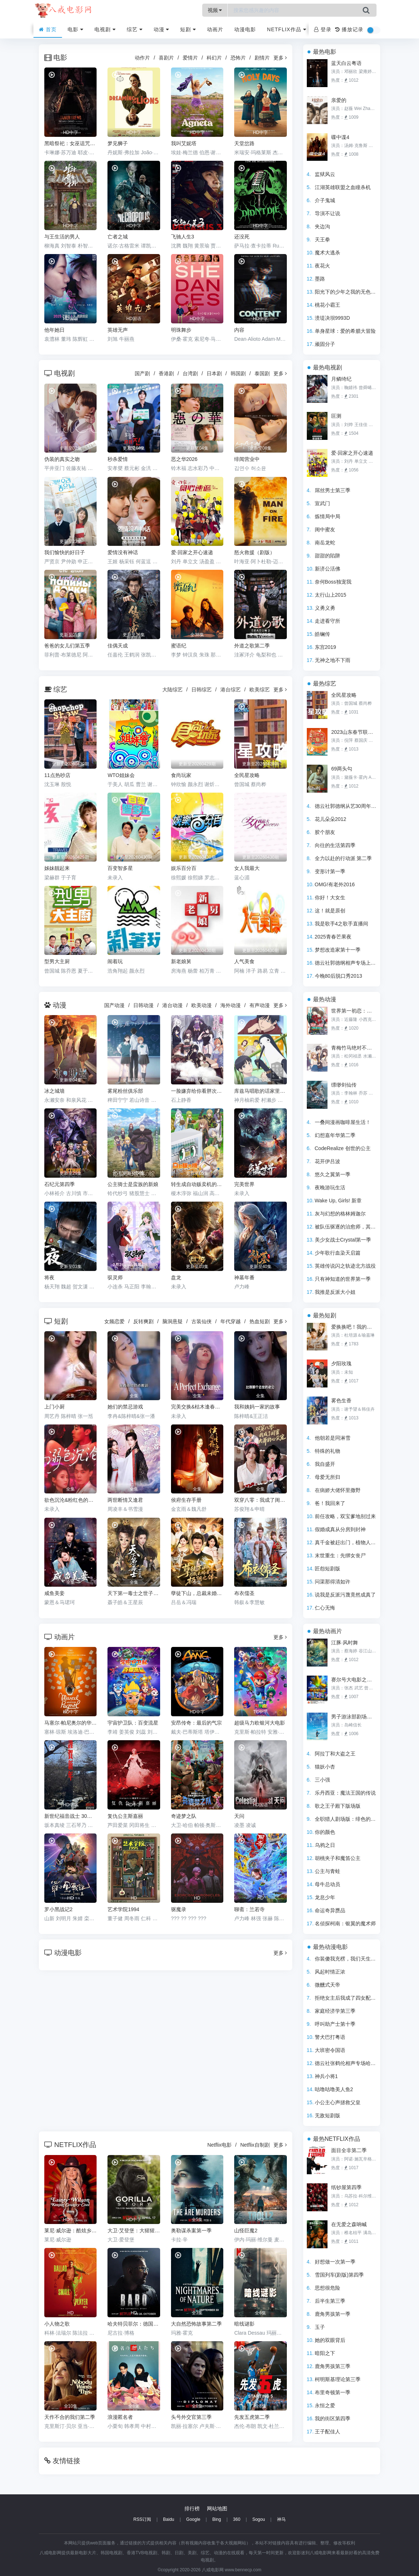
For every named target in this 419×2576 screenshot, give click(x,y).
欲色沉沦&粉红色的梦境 (70, 1500)
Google (193, 2519)
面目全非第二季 (349, 2150)
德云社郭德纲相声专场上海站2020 (353, 963)
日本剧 (214, 373)
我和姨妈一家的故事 (257, 1407)
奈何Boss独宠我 (333, 582)
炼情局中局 (327, 516)
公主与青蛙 (327, 1871)
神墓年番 (244, 1277)
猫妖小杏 (325, 1767)
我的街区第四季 (332, 2418)
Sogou (258, 2519)
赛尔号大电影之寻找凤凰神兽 (354, 1679)
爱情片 (190, 58)
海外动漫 (230, 1005)
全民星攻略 (247, 775)
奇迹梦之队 (183, 1816)
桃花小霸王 (327, 305)
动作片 (142, 58)
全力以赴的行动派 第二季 (343, 858)
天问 (239, 1816)
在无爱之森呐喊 (349, 2224)
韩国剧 (238, 373)
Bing (216, 2519)
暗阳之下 (325, 2353)
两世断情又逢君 (125, 1500)
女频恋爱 (114, 1321)
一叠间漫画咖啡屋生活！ (343, 1122)
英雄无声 (117, 330)
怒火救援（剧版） (254, 552)
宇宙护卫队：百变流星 (132, 1723)
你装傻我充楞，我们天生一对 (348, 1959)
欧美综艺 (259, 689)
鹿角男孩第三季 (332, 2366)
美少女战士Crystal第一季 (343, 1240)
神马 (281, 2519)
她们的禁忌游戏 (125, 1407)
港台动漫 (172, 1005)
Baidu (168, 2519)
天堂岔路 (244, 143)
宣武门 (322, 503)
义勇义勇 (325, 608)
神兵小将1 (326, 2076)
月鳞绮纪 (341, 379)
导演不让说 (327, 213)
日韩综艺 (201, 689)
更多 (280, 58)
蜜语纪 (178, 646)
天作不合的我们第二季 (69, 2417)
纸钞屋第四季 (346, 2187)
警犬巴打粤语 (330, 2037)
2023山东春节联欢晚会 (354, 732)
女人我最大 (247, 868)
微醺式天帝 (327, 1985)
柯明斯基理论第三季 (338, 2379)
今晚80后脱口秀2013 (338, 976)
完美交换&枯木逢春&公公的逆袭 (197, 1407)
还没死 (241, 237)
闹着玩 (115, 961)
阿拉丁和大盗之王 (335, 1754)
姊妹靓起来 (57, 868)
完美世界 (244, 1184)
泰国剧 (262, 373)
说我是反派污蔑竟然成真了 (345, 1595)
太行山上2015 (330, 595)
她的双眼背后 (330, 2340)
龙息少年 (325, 1897)
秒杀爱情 (117, 459)
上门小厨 (54, 1407)
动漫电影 (245, 29)
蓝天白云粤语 (346, 63)
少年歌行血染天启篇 (338, 1253)
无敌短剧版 (327, 2115)
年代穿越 (230, 1321)
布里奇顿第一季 (332, 2392)
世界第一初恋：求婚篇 (354, 1011)
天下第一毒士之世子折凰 (133, 1593)
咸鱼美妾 (54, 1593)
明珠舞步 (181, 330)
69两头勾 (341, 769)
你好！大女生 (330, 897)
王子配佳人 (327, 2431)
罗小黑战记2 (58, 1909)
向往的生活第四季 (335, 845)
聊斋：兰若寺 (249, 1909)
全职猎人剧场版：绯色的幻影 (348, 1819)
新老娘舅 (181, 961)
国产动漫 (114, 1005)
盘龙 (176, 1277)
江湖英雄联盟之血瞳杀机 (343, 187)
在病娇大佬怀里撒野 (338, 1490)
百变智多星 (120, 868)
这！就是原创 (330, 910)
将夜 (49, 1277)
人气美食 (244, 961)
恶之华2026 (184, 459)
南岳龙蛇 (325, 542)
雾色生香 (341, 1400)
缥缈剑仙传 (344, 1085)
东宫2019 (325, 647)
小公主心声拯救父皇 (338, 2102)
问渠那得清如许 (332, 1582)
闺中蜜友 (325, 529)
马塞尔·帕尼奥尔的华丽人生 (70, 1723)
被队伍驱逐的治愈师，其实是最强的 (355, 1227)
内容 (239, 330)
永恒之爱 (325, 2405)
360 (236, 2519)
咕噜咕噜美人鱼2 (334, 2089)
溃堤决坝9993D (332, 318)
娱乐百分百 (183, 868)
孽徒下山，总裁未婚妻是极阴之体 (197, 1593)
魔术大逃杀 (327, 252)
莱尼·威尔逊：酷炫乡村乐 (70, 2230)
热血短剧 (259, 1321)
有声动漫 (259, 1005)
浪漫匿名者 (120, 2417)
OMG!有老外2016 (335, 884)
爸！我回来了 (330, 1503)
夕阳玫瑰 (341, 1363)
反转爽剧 (143, 1321)
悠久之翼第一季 (332, 1174)
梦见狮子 (117, 143)
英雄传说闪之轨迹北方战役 (345, 1266)
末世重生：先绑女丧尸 (340, 1555)
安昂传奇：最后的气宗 (196, 1723)
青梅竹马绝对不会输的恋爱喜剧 (354, 1048)
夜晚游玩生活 (330, 1187)
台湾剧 (190, 373)
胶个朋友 (325, 832)
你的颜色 (325, 1832)
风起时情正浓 (330, 1972)
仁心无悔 (325, 1608)
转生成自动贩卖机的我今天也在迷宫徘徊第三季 (197, 1184)
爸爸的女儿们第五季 (67, 646)
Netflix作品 (286, 29)
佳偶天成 (117, 646)
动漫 (162, 29)
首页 (48, 29)
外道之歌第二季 (252, 646)
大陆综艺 (172, 689)
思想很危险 (327, 2288)
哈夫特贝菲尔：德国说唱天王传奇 (133, 2324)
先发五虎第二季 (252, 2417)
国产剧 (142, 373)
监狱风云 (325, 174)
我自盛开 (325, 1464)
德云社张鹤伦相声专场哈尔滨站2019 (356, 2063)
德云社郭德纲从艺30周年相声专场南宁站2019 (366, 806)
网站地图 (217, 2508)
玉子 (320, 2327)
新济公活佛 (327, 569)
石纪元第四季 (59, 1184)
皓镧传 (322, 634)
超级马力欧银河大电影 (259, 1723)
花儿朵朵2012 (330, 819)
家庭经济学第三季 (335, 2011)
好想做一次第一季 (335, 2262)
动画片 (215, 29)
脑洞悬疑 (172, 1321)
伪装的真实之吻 (62, 459)
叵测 (336, 416)
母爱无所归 (327, 1477)
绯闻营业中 (247, 459)
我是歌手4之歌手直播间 (342, 924)
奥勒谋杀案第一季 (191, 2230)
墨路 (320, 279)
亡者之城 (117, 237)
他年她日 (54, 330)
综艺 (135, 29)
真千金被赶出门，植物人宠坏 (348, 1542)
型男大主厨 (57, 961)
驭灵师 (115, 1277)
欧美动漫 (201, 1005)
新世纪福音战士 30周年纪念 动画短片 (70, 1816)
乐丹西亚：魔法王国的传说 (345, 1793)
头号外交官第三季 (191, 2417)
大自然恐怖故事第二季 (196, 2324)
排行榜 (192, 2508)
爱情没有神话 (122, 552)
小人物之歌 (57, 2324)
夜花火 (322, 266)
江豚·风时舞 (344, 1642)
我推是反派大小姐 (335, 1292)
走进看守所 (327, 621)
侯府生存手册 (186, 1500)
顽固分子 (325, 344)
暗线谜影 (244, 2324)
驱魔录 (178, 1909)
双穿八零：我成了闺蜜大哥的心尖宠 (260, 1500)
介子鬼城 (325, 200)
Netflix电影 (219, 2145)
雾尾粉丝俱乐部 (125, 1091)
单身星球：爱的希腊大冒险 (345, 331)
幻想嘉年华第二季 (335, 1135)
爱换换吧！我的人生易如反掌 (354, 1327)
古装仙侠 (201, 1321)
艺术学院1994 (123, 1909)
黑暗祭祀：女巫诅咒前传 (70, 143)
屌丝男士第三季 (332, 490)
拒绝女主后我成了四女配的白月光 (353, 1998)
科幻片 (214, 58)
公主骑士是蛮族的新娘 (132, 1184)
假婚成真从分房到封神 (340, 1529)
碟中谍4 (340, 137)
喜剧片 (166, 58)
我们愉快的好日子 (64, 552)
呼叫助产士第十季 (335, 2024)
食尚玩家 (181, 775)
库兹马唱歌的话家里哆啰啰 (260, 1091)
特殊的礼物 (327, 1451)
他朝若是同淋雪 (332, 1438)
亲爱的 (338, 100)
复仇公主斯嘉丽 (125, 1816)
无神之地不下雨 (332, 660)
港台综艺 (230, 689)
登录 (322, 29)
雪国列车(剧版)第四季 (339, 2275)
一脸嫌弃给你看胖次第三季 (197, 1091)
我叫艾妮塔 (183, 143)
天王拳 (322, 239)
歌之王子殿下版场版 (338, 1806)
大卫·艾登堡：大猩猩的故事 (133, 2230)
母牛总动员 (327, 1884)
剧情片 (262, 58)
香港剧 (166, 373)
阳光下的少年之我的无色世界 (348, 292)
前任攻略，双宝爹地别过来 (345, 1516)
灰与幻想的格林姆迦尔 (340, 1214)
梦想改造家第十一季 (338, 950)
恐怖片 (238, 58)
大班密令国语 (330, 2050)
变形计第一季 (330, 871)
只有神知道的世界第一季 (343, 1279)
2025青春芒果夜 (333, 937)
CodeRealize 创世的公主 (343, 1148)
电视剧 (105, 29)
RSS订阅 (142, 2519)
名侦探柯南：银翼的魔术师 (345, 1923)
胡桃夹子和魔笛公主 (338, 1858)
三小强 (322, 1780)
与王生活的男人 (62, 237)
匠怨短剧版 (327, 1568)
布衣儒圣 (244, 1593)
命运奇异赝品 (330, 1910)
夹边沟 (322, 226)
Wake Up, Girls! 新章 (338, 1200)
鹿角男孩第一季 (332, 2314)
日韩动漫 (143, 1005)
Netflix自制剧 (255, 2145)
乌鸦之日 (325, 1845)
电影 (76, 29)
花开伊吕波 (327, 1161)
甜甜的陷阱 (327, 556)
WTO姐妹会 (120, 775)
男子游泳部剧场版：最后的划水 (354, 1717)
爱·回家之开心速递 (192, 552)
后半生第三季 (330, 2301)
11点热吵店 (57, 775)
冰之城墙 (54, 1091)
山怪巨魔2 (245, 2230)
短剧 (188, 29)
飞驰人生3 (182, 237)
